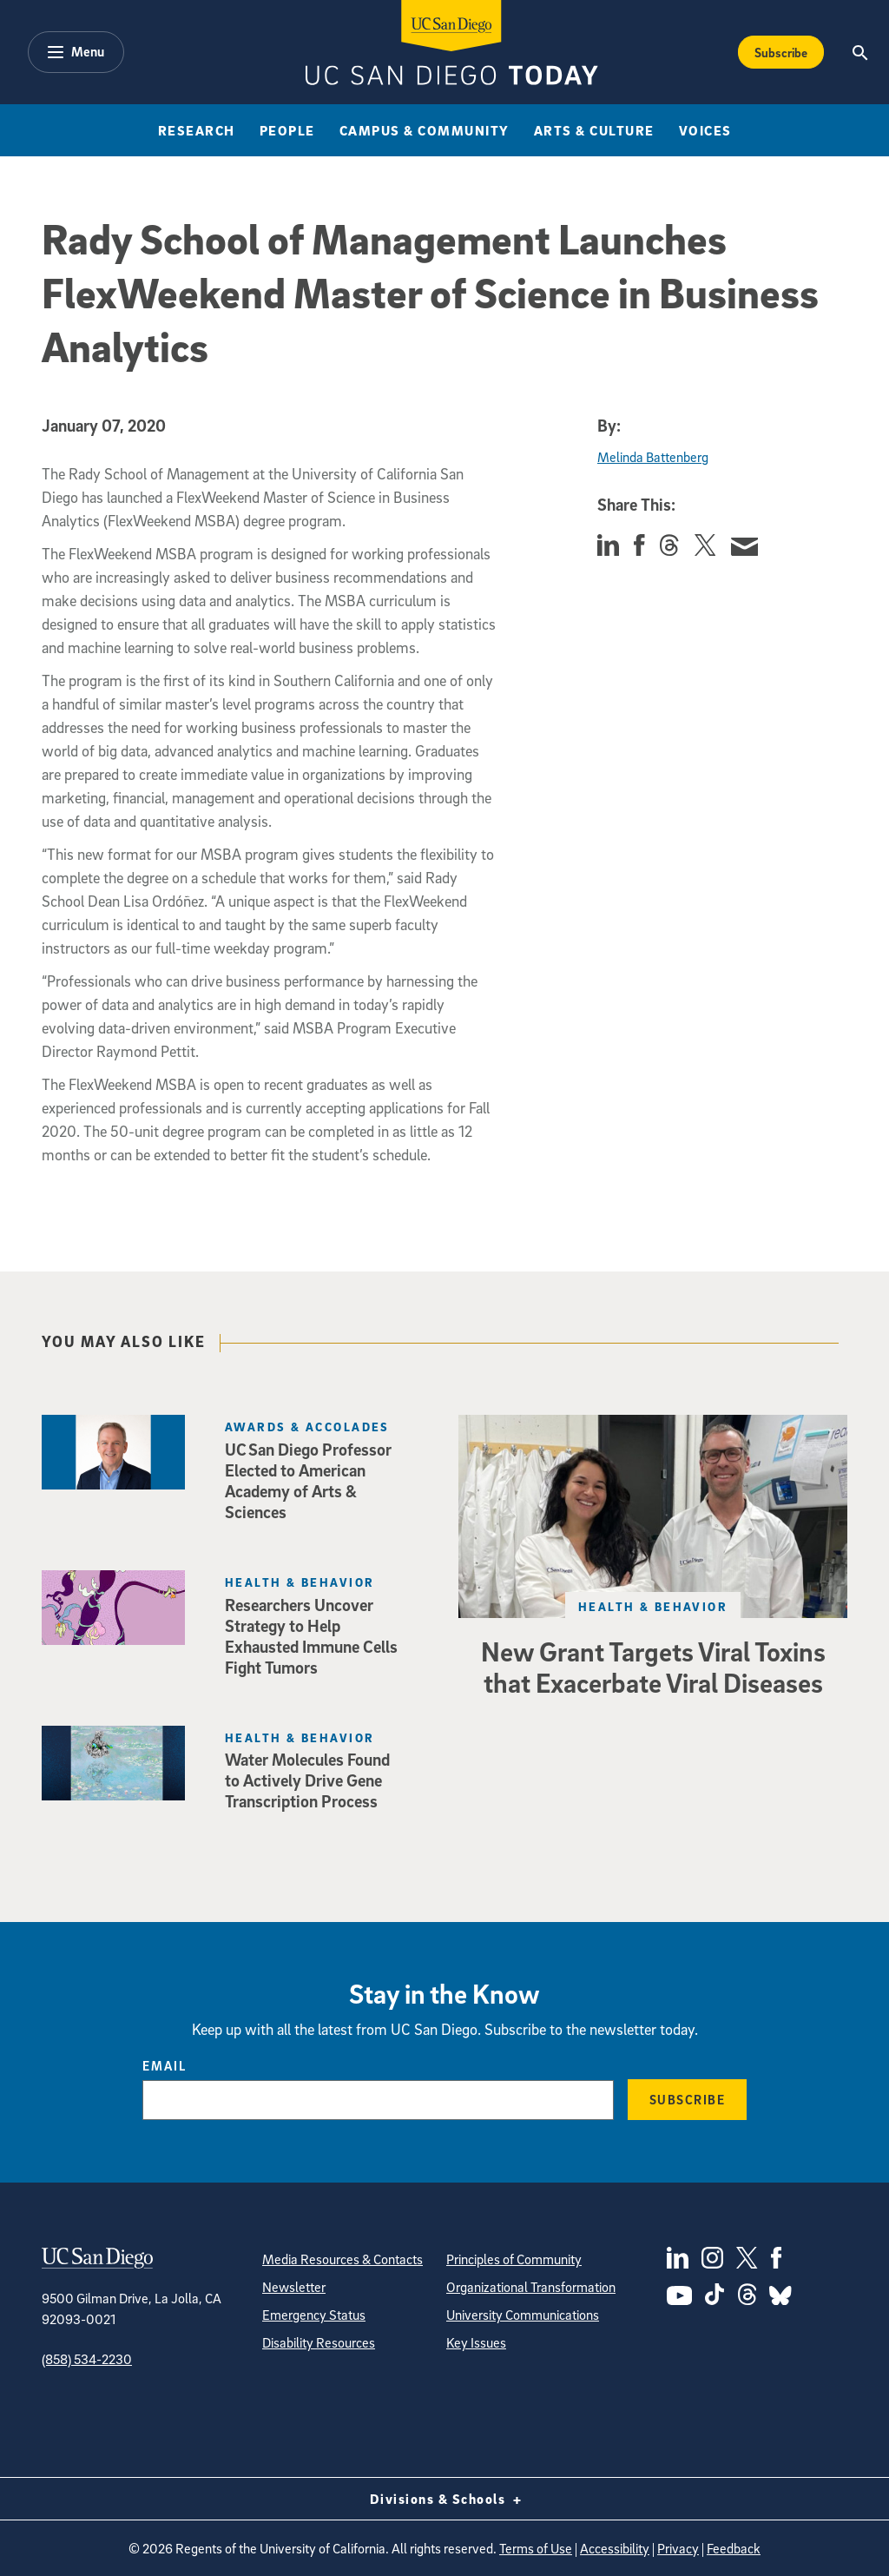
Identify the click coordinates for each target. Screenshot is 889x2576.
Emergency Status (313, 2314)
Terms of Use (535, 2548)
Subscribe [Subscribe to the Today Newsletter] (780, 52)
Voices (705, 130)
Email (164, 2065)
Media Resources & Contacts (342, 2259)
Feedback (734, 2548)
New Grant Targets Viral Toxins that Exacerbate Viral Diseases (653, 1667)
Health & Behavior (653, 1606)
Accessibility (614, 2548)
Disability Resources (318, 2342)
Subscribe (687, 2099)
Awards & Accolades (307, 1426)
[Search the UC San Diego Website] (861, 52)
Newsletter (294, 2286)
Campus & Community (424, 130)
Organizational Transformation (531, 2286)
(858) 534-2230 (87, 2359)
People (287, 130)
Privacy (678, 2548)
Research (196, 130)
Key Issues (476, 2342)
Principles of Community (514, 2259)
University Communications (522, 2314)
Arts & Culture (594, 130)
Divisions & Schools (445, 2499)
